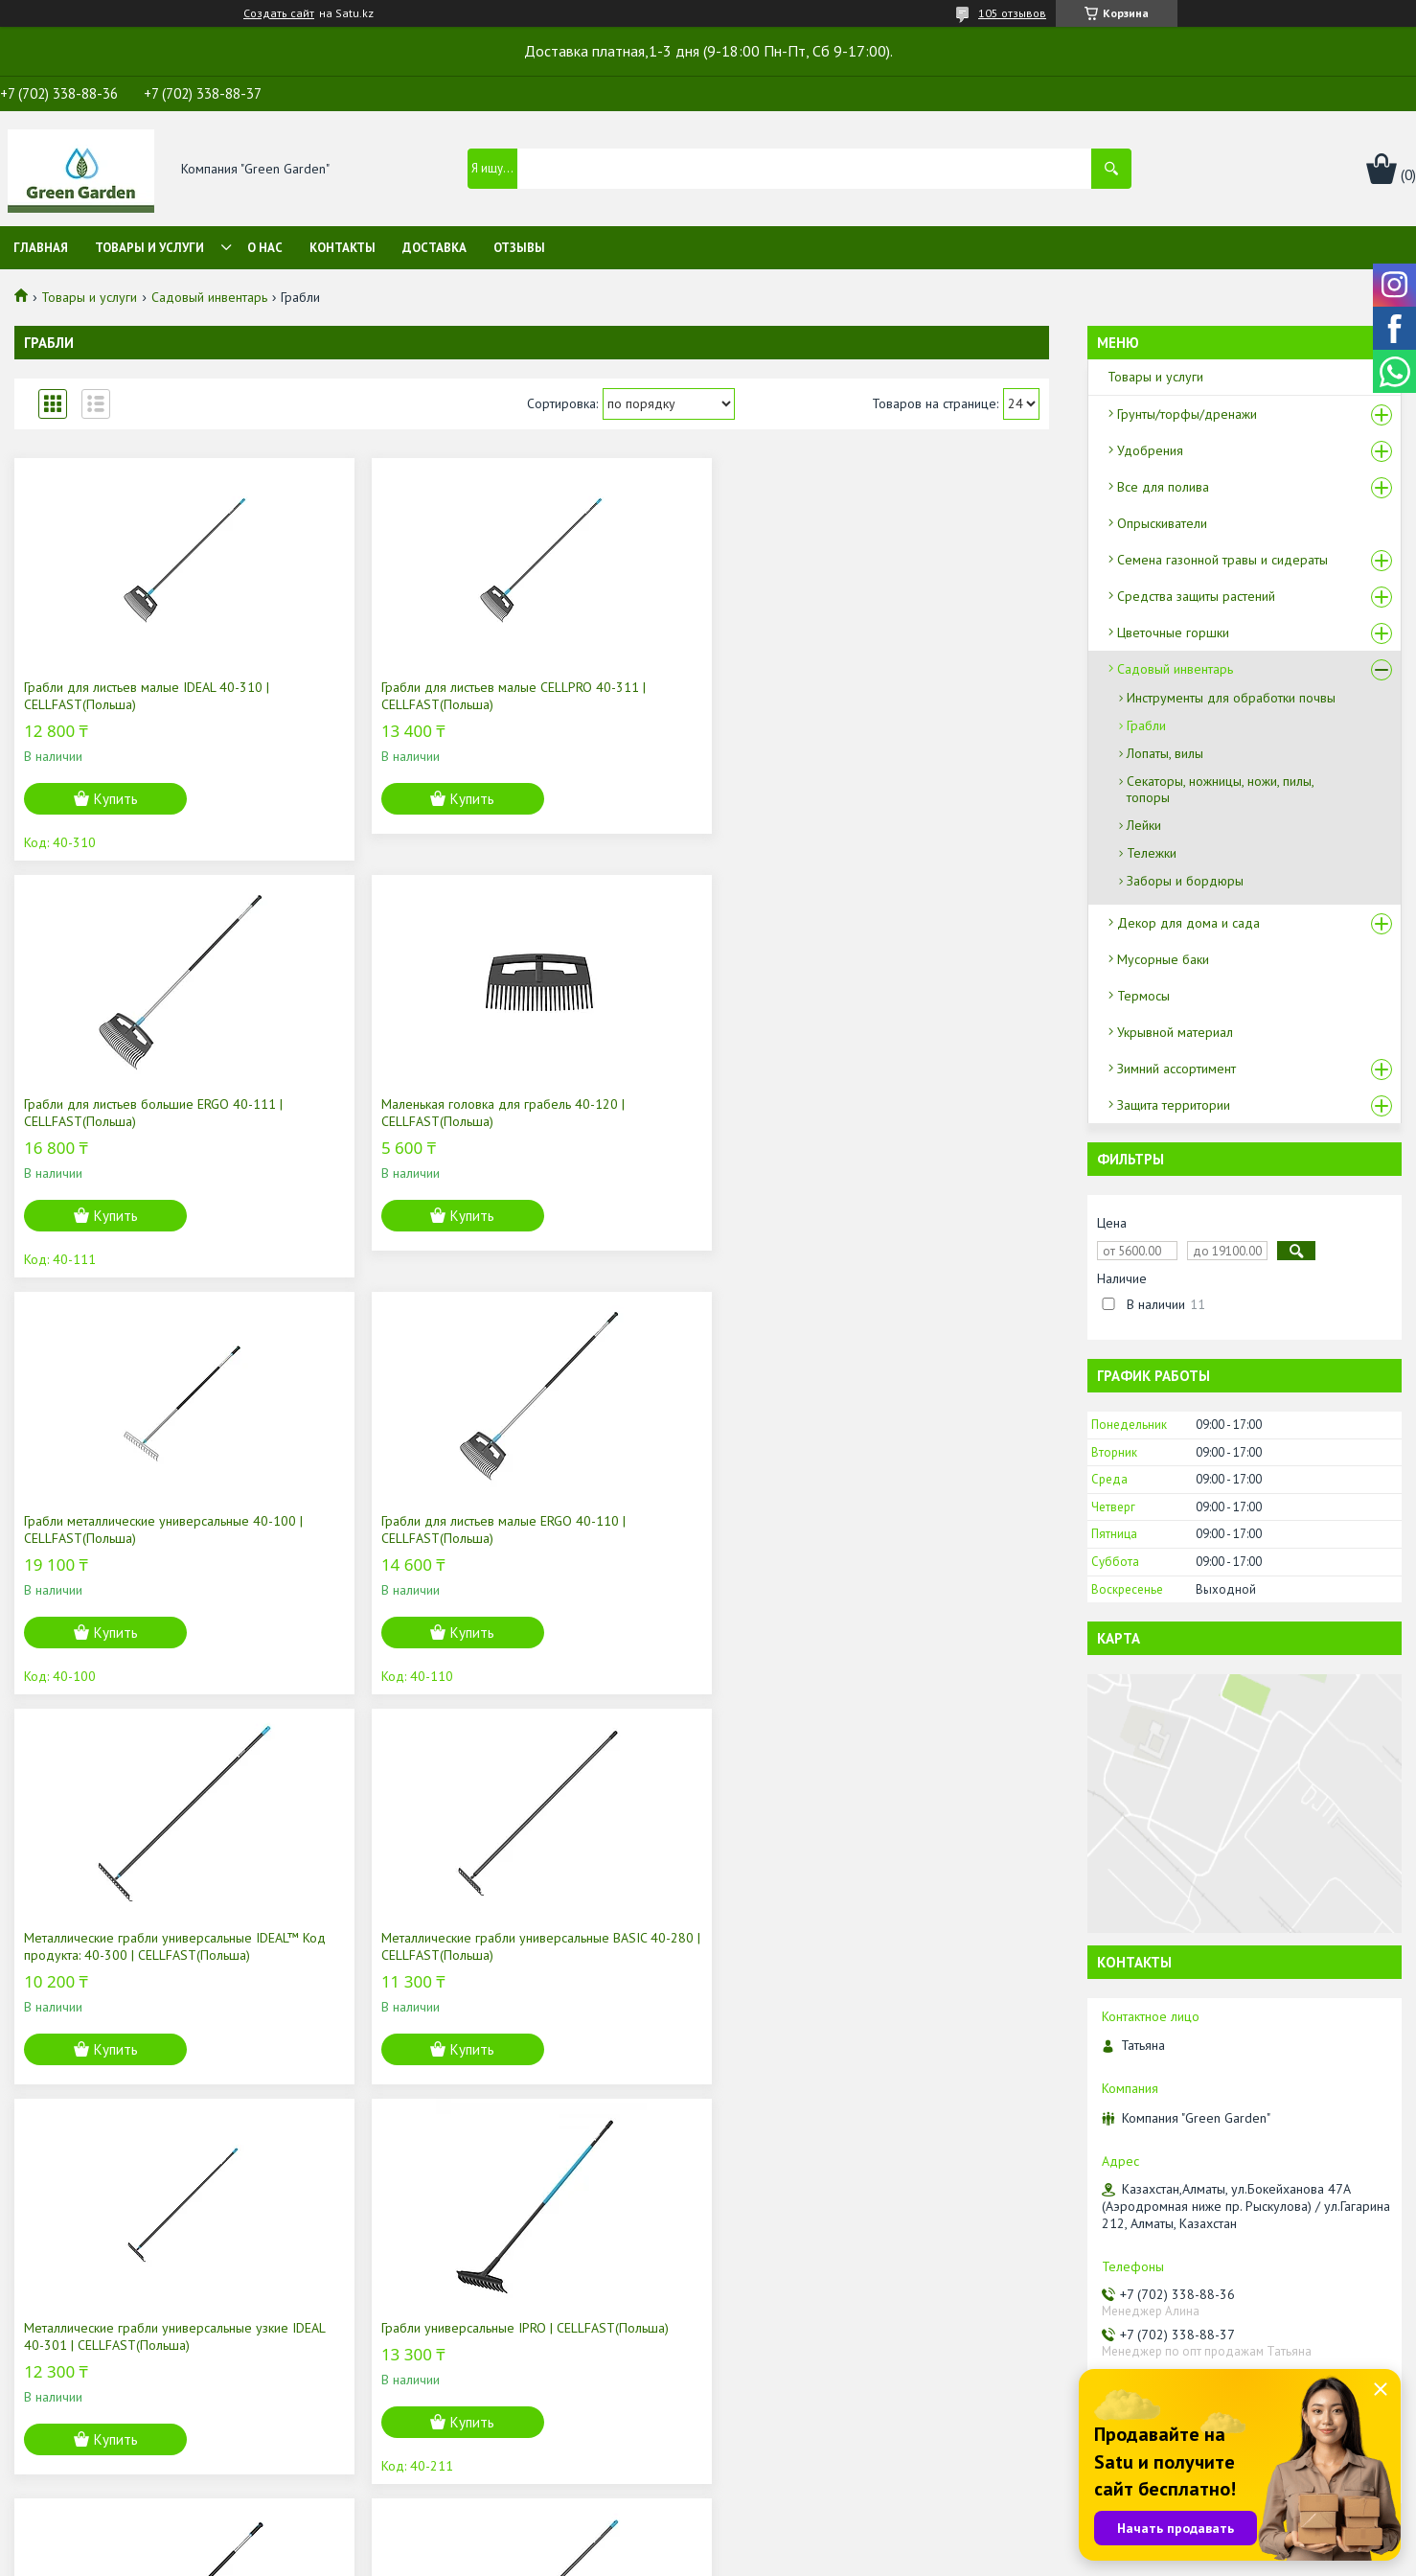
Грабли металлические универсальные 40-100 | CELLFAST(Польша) (136, 1112)
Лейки (1144, 825)
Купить (116, 799)
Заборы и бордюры (1185, 880)
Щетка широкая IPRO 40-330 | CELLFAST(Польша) (375, 1946)
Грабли (1146, 725)
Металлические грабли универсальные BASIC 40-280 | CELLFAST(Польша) (902, 1121)
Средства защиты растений (1196, 596)
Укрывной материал (1175, 1032)
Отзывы (519, 248)
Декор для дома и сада (1188, 923)
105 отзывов (1012, 13)
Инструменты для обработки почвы (1231, 697)
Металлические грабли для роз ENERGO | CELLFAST (642, 1529)
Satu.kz (791, 2540)
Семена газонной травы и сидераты (1222, 559)
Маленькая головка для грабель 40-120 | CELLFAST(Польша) (919, 695)
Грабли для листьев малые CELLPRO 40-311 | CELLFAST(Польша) (391, 695)
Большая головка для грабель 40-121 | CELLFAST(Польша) (136, 1946)
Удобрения (1150, 450)
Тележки (1151, 853)
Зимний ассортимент (1176, 1068)
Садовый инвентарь (209, 297)
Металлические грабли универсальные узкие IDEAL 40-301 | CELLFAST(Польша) (132, 1538)
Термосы (1143, 995)
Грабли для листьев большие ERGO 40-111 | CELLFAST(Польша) (652, 695)
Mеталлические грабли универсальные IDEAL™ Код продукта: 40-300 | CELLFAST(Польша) (662, 1121)
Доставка (434, 248)
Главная (40, 248)
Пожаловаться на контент (779, 2557)
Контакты (342, 248)
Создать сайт (278, 13)
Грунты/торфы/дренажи (1187, 414)
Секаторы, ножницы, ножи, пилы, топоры (1220, 789)
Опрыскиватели (1162, 523)
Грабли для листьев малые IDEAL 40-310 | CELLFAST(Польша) (132, 695)
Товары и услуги (149, 248)
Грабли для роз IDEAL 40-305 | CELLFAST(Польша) (902, 1529)
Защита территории (1173, 1105)
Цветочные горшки (1173, 632)
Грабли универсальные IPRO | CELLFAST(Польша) (372, 1529)
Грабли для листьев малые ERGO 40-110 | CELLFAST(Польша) (393, 1112)
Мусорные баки (1163, 959)
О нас (265, 248)
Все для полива (1163, 486)
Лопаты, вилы (1165, 753)
